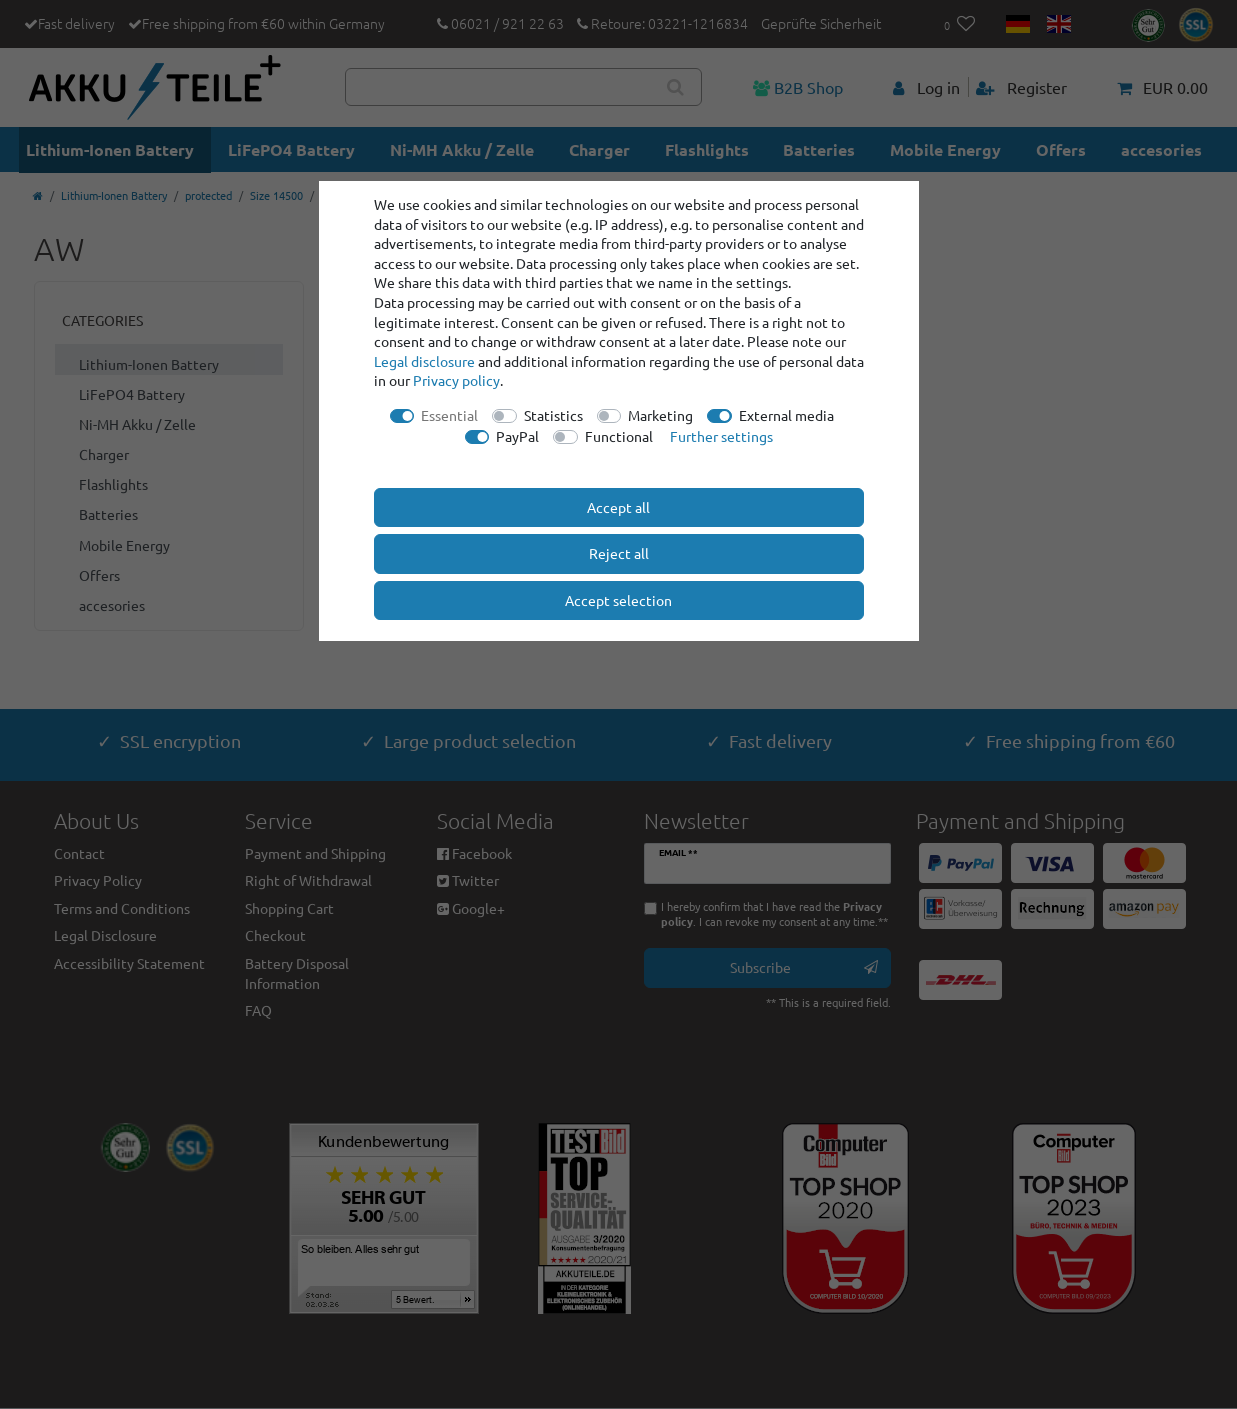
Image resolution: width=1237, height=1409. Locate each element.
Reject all (619, 553)
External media (786, 415)
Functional (619, 436)
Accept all (618, 507)
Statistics (553, 415)
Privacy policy (456, 380)
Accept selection (618, 600)
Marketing (660, 415)
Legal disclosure (424, 361)
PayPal (517, 436)
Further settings (721, 436)
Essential (449, 415)
